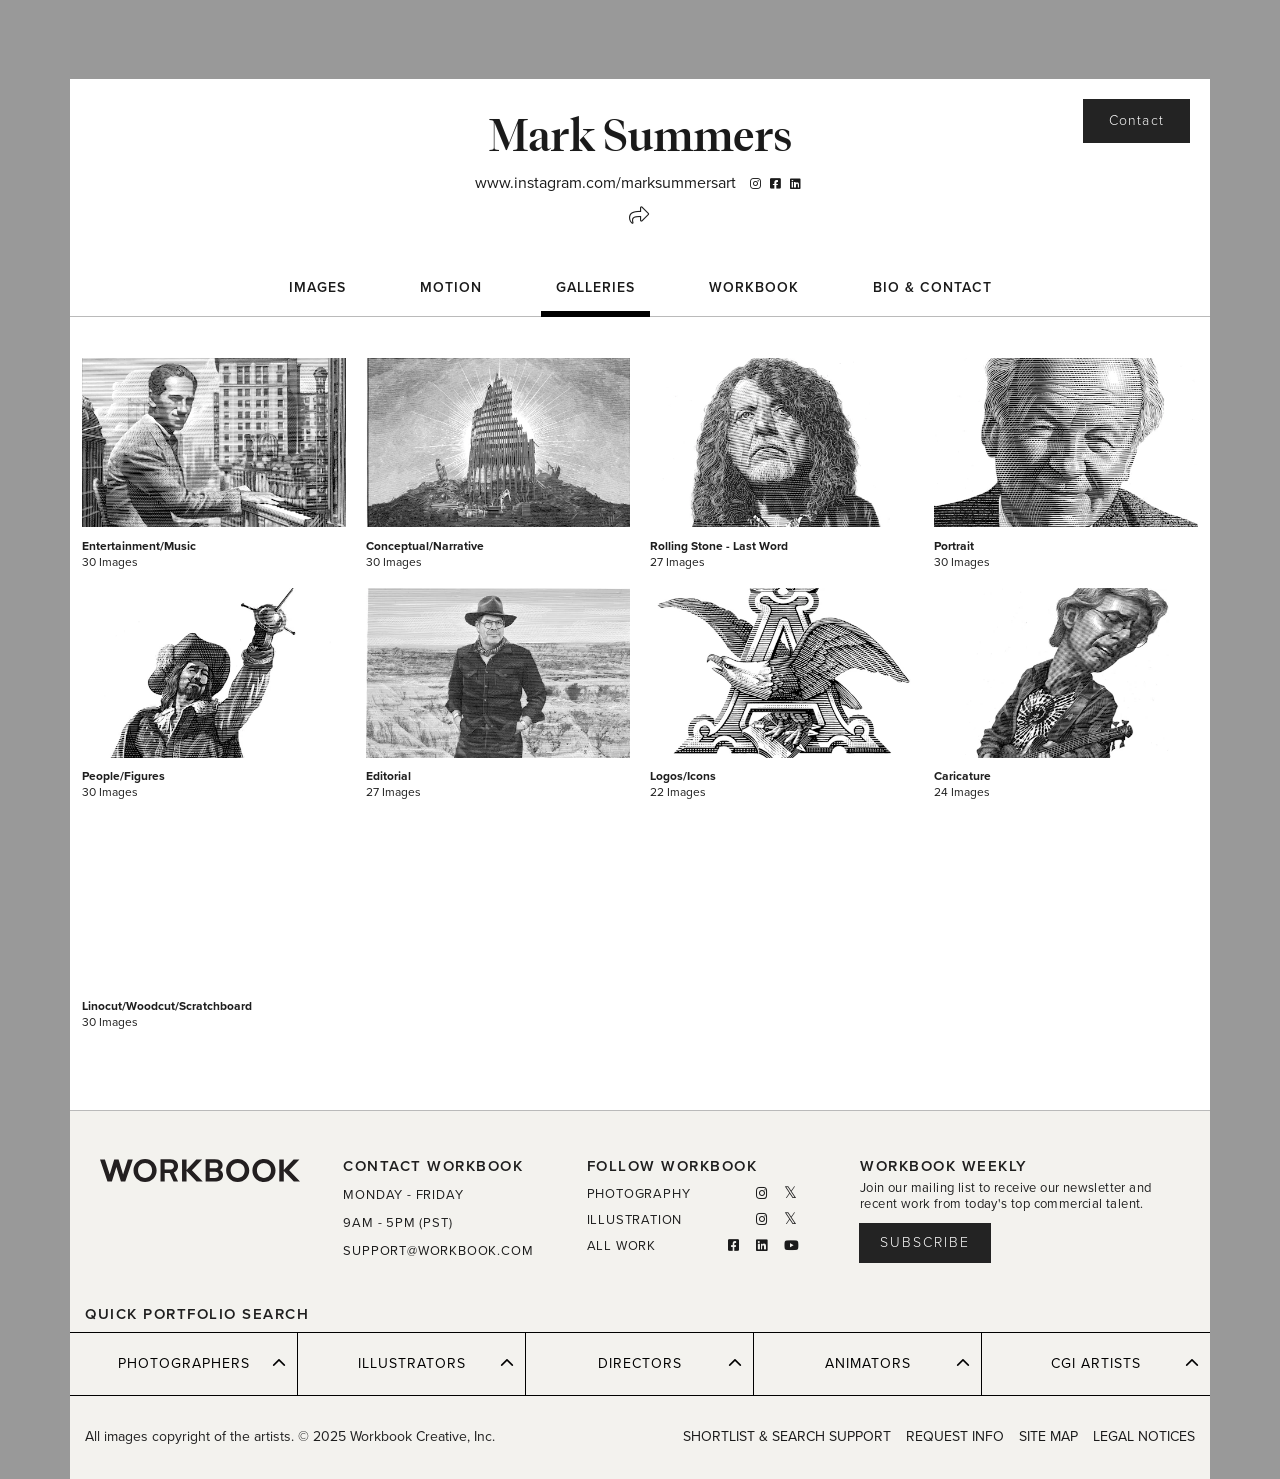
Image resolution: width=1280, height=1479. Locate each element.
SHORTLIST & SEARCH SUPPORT (787, 1436)
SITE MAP (1048, 1436)
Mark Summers (640, 134)
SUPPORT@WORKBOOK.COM (438, 1251)
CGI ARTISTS (1125, 1363)
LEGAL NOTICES (1144, 1436)
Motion (451, 287)
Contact (1136, 120)
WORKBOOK (754, 287)
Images (317, 287)
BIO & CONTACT (932, 287)
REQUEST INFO (955, 1436)
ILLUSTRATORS (436, 1363)
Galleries (595, 287)
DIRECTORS (670, 1363)
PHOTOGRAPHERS (202, 1363)
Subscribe (925, 1242)
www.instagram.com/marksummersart (605, 183)
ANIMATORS (898, 1363)
